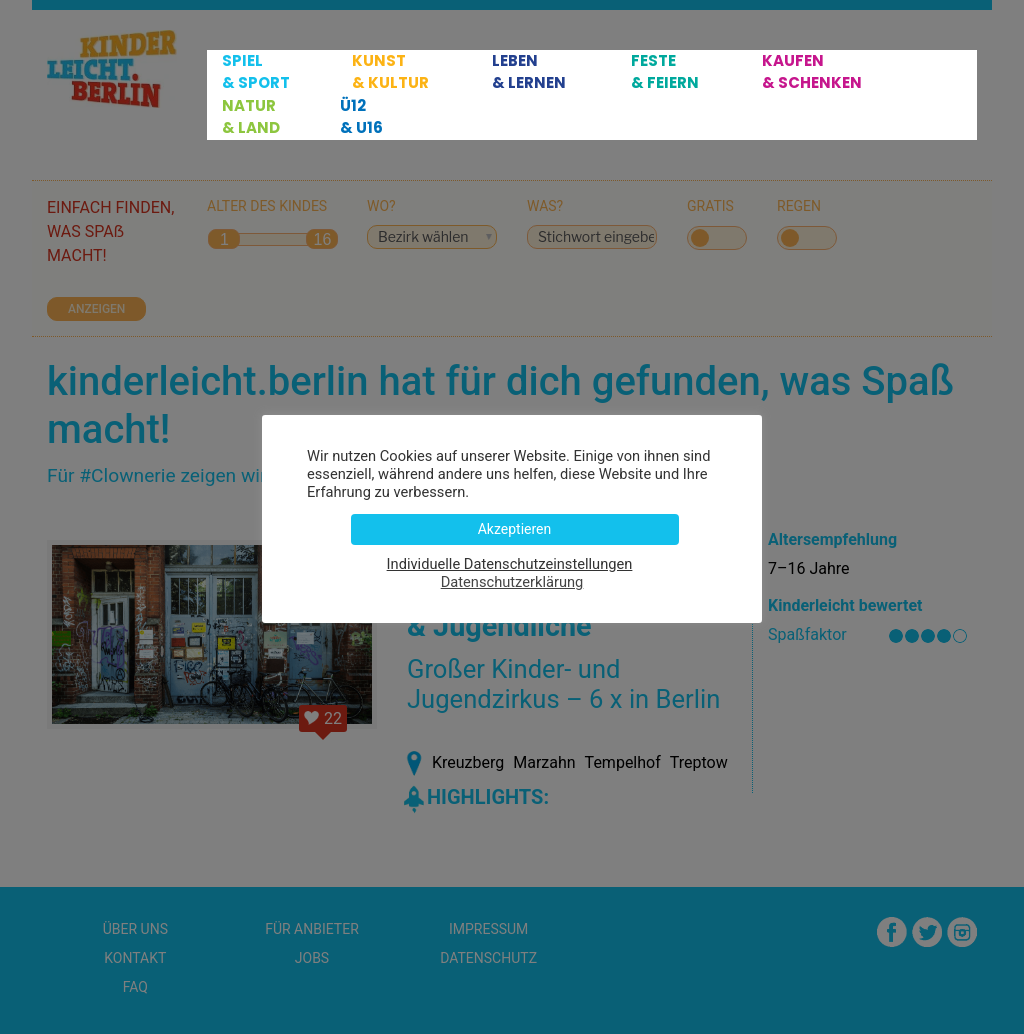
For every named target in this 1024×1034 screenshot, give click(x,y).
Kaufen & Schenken (812, 71)
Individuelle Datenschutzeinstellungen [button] (510, 564)
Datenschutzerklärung (512, 582)
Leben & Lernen (529, 71)
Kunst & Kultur (390, 71)
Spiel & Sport (256, 71)
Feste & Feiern (665, 71)
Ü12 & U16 (361, 116)
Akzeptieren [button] (515, 529)
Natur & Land (251, 116)
